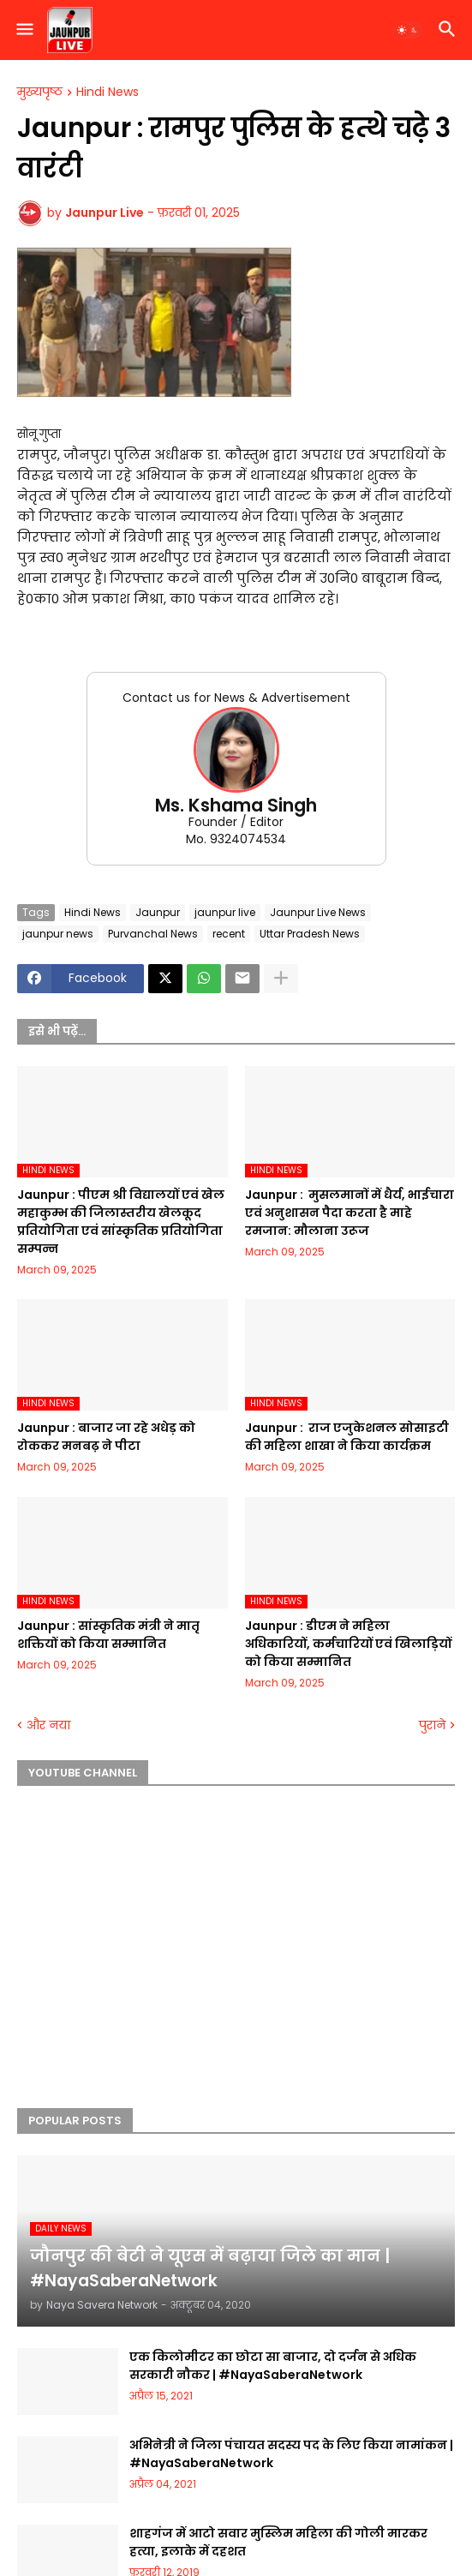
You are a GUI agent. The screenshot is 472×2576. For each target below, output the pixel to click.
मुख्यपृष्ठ (40, 92)
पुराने (432, 1725)
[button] (23, 30)
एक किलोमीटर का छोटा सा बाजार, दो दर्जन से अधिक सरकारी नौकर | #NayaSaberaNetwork (272, 2365)
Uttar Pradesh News (310, 933)
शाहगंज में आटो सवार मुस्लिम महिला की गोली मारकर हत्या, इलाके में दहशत (278, 2542)
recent (228, 933)
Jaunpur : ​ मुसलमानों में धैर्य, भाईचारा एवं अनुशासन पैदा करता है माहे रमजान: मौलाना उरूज (349, 1212)
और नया (48, 1725)
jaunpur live (224, 912)
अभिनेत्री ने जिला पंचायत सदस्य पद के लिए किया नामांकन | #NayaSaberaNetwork (291, 2453)
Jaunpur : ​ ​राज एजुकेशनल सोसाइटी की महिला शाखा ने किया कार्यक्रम (347, 1436)
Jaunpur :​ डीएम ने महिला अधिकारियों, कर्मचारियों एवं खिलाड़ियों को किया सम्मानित (348, 1643)
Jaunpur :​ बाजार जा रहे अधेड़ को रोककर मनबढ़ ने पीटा (106, 1436)
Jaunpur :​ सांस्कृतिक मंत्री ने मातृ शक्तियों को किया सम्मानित (108, 1634)
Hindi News (107, 92)
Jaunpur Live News (318, 912)
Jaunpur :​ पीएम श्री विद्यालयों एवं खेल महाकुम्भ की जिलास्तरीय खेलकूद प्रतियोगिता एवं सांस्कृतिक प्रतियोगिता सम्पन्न (120, 1221)
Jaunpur (157, 912)
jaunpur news (57, 933)
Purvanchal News (153, 933)
